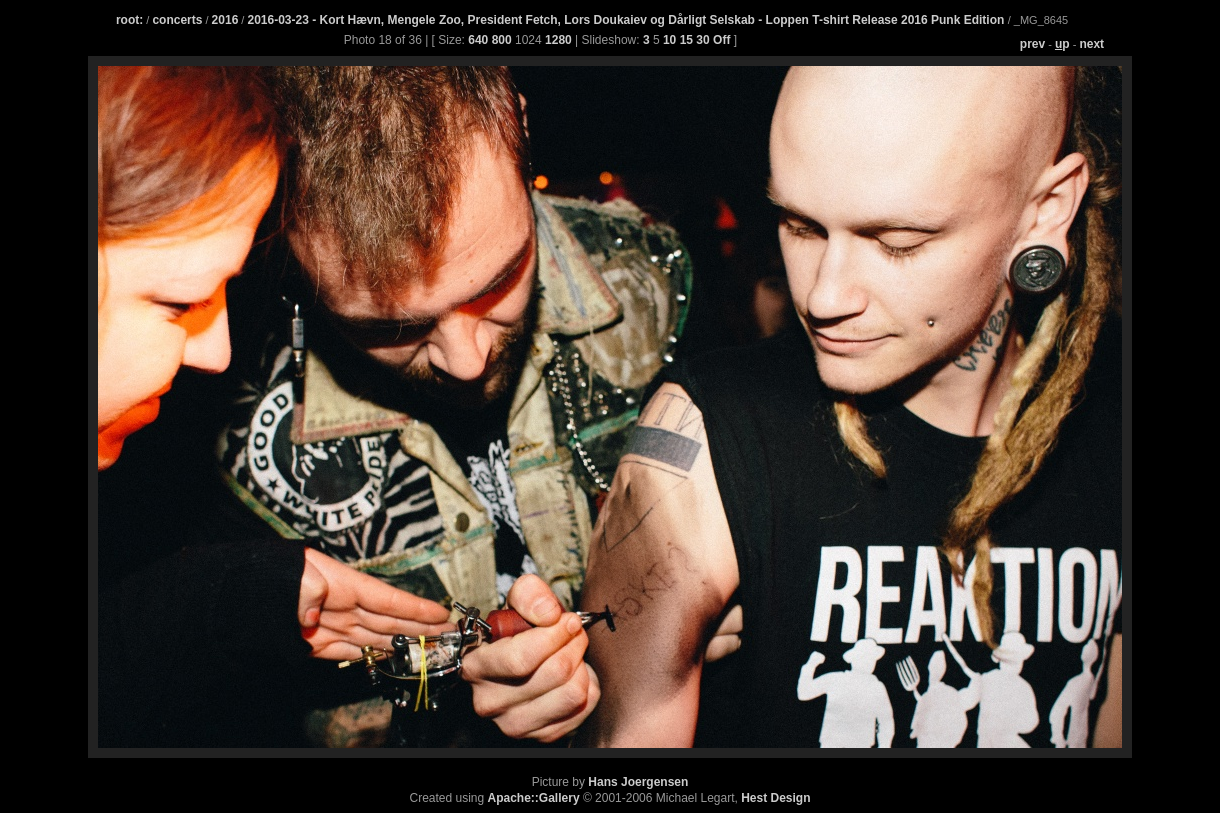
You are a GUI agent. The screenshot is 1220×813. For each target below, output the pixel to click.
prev (1032, 44)
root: (129, 20)
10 (669, 40)
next (1091, 44)
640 (478, 40)
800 (502, 40)
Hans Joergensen (638, 782)
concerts (177, 20)
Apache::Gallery (534, 798)
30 (702, 40)
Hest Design (775, 798)
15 (686, 40)
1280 (558, 40)
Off (721, 40)
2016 (225, 20)
